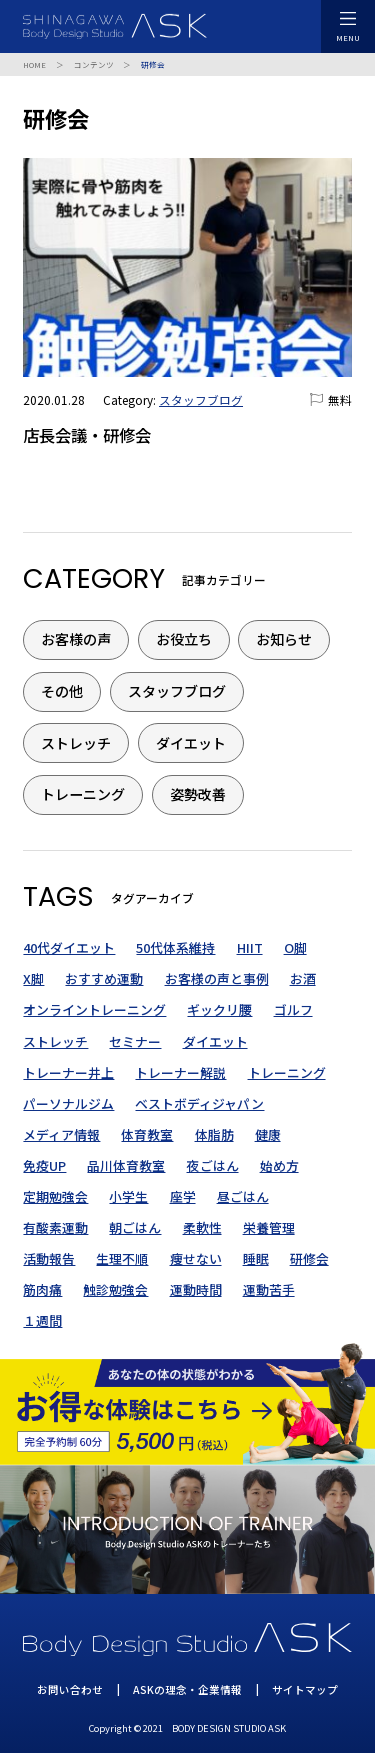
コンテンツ (94, 64)
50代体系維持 (175, 947)
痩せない (196, 1258)
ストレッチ (76, 743)
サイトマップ (305, 1689)
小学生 (128, 1196)
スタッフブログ (201, 399)
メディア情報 (61, 1134)
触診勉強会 (115, 1289)
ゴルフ (293, 1009)
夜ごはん (213, 1165)
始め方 (279, 1165)
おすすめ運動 (104, 978)
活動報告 (49, 1258)
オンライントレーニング (94, 1009)
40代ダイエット (69, 947)
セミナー (135, 1041)
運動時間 (196, 1289)
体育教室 (147, 1134)
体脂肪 (214, 1134)
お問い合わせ (70, 1689)
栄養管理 (269, 1227)
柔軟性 (202, 1227)
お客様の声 (76, 639)
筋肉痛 (42, 1289)
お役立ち (184, 639)
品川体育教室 (126, 1165)
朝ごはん (135, 1227)
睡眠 (256, 1258)
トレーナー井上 (68, 1072)
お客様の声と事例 (217, 978)
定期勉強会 (55, 1196)
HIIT (250, 947)
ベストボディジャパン (199, 1103)
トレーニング (83, 794)
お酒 (303, 978)
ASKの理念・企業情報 (187, 1689)
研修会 (309, 1258)
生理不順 (122, 1258)
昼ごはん (243, 1196)
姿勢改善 (198, 794)
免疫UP (44, 1165)
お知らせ (284, 639)
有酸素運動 (55, 1227)
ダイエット (191, 743)
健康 (268, 1134)
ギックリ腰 (219, 1009)
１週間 (42, 1320)
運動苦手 (269, 1289)
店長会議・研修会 (87, 435)
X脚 (33, 978)
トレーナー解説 (180, 1072)
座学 (183, 1196)
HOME (34, 64)
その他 (62, 691)
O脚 (295, 947)
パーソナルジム (68, 1103)
